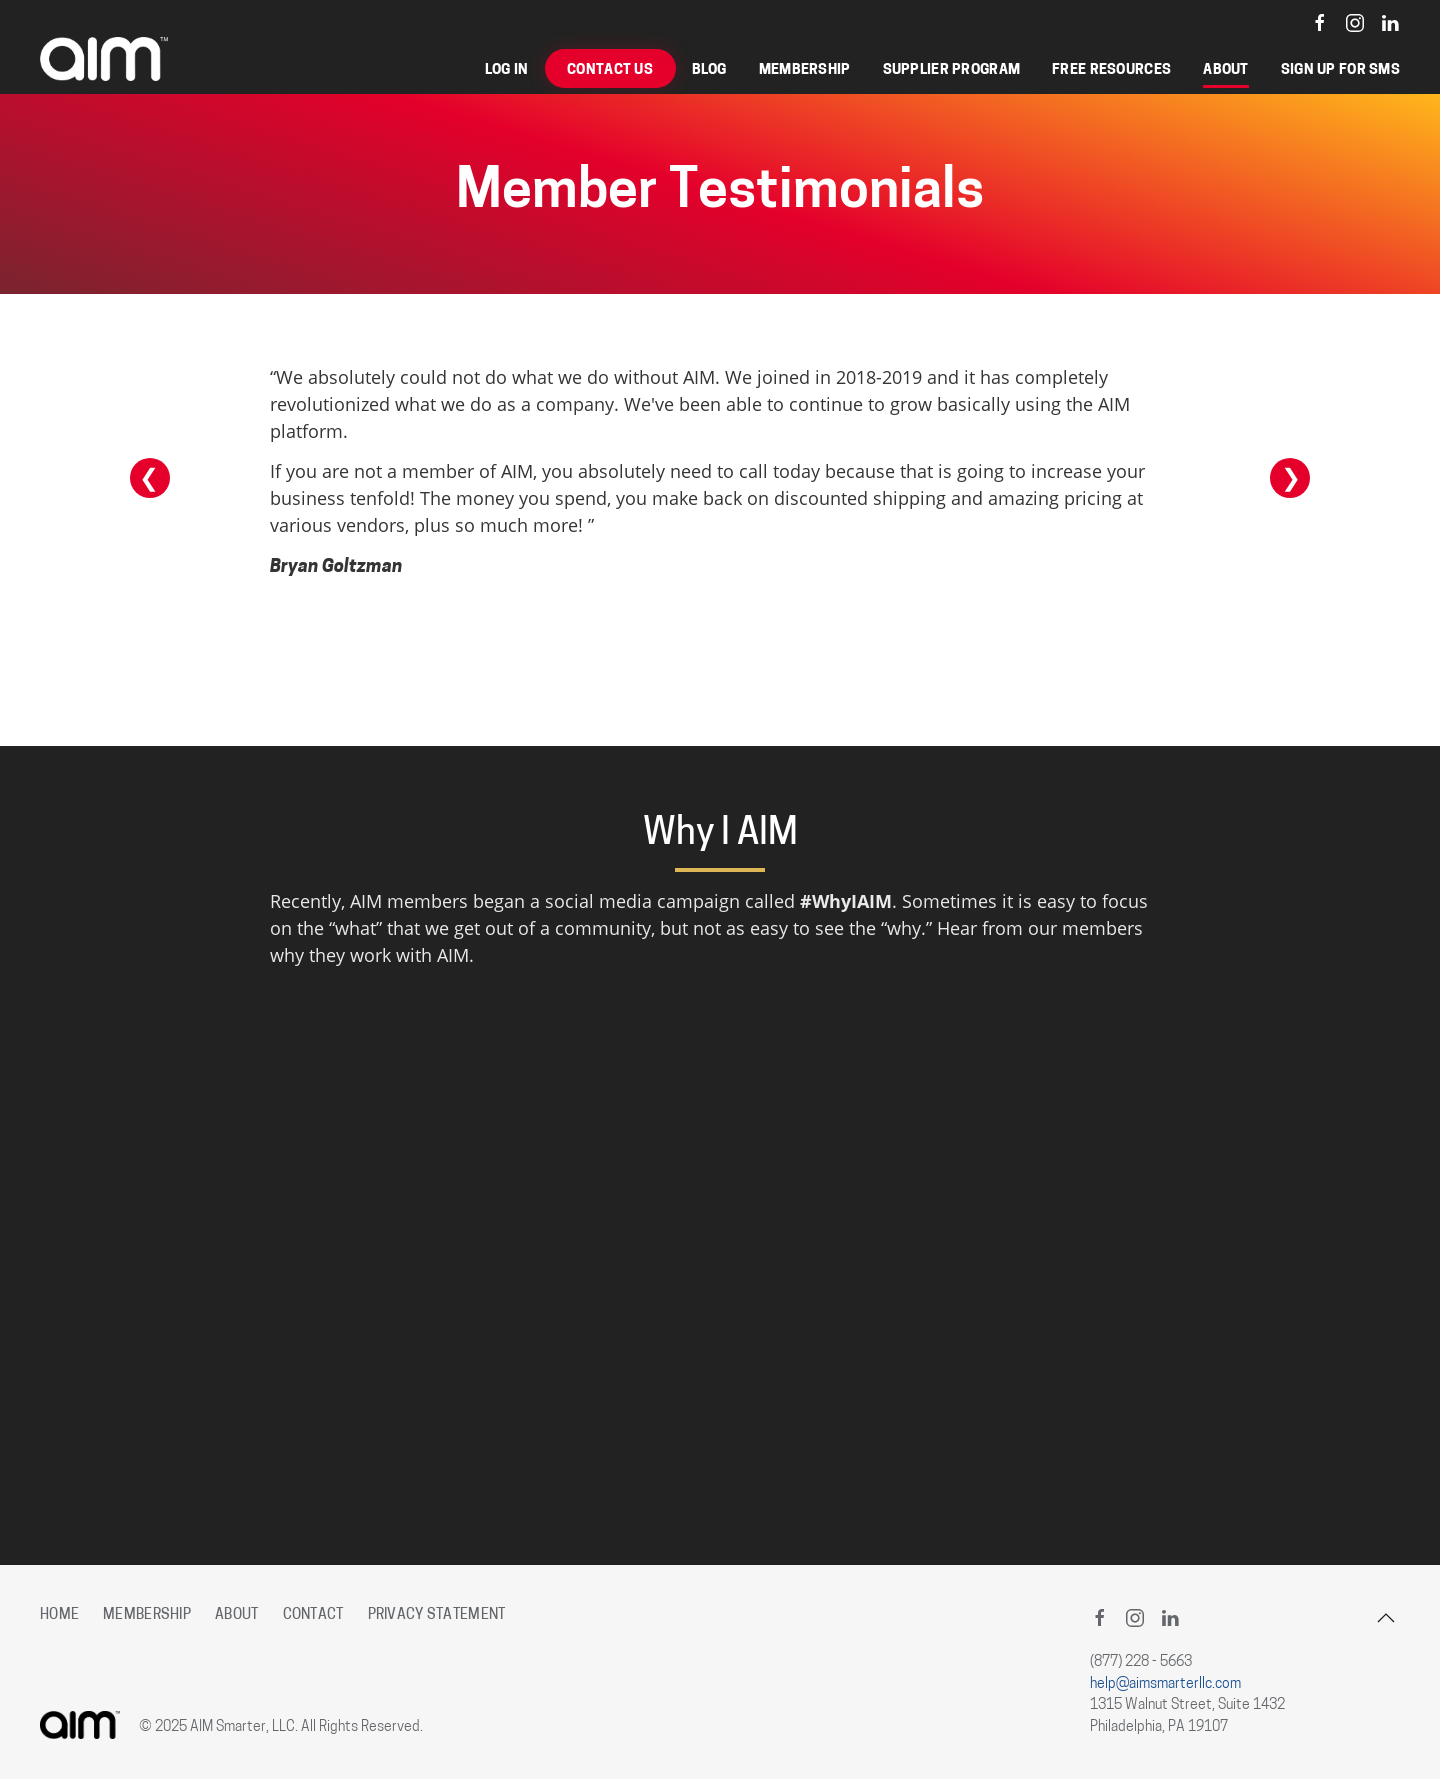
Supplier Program (952, 71)
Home (59, 1615)
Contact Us (610, 70)
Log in (507, 70)
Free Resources (1111, 71)
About (1225, 71)
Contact (313, 1615)
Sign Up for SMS (1340, 71)
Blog (709, 71)
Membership (805, 71)
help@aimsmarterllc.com (1165, 1684)
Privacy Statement (437, 1615)
